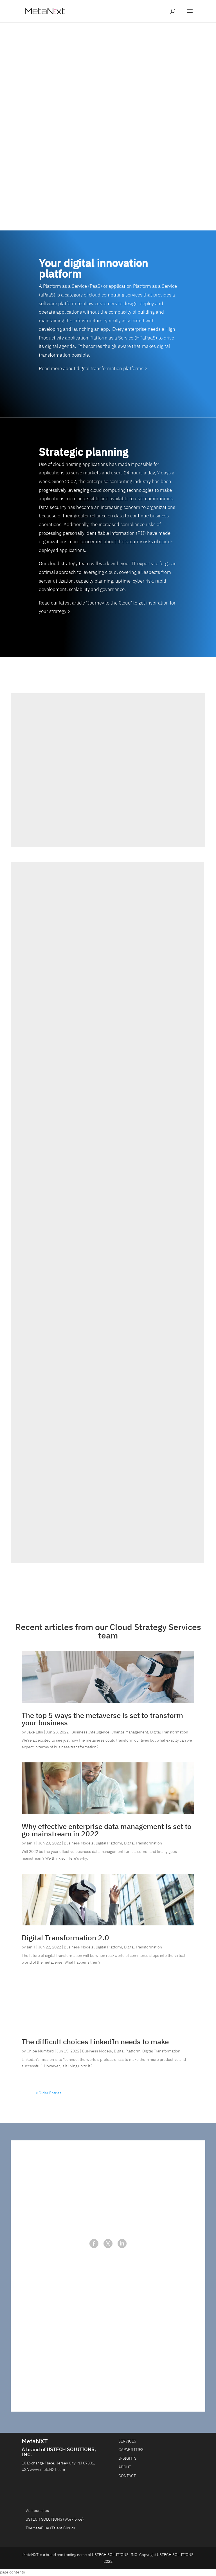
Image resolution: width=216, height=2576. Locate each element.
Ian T (31, 1846)
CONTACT (127, 2479)
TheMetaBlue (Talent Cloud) (50, 2531)
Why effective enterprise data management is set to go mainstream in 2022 (107, 1833)
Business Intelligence (90, 1735)
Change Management (129, 1735)
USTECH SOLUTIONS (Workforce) (55, 2522)
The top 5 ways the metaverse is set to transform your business (102, 1722)
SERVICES (127, 2444)
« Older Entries (49, 2096)
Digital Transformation (169, 1735)
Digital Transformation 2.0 (65, 1941)
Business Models (79, 1846)
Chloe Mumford (40, 2054)
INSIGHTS (127, 2461)
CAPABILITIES (130, 2452)
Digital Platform (109, 1846)
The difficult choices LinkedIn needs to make (95, 2045)
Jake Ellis (35, 1735)
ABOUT (124, 2470)
